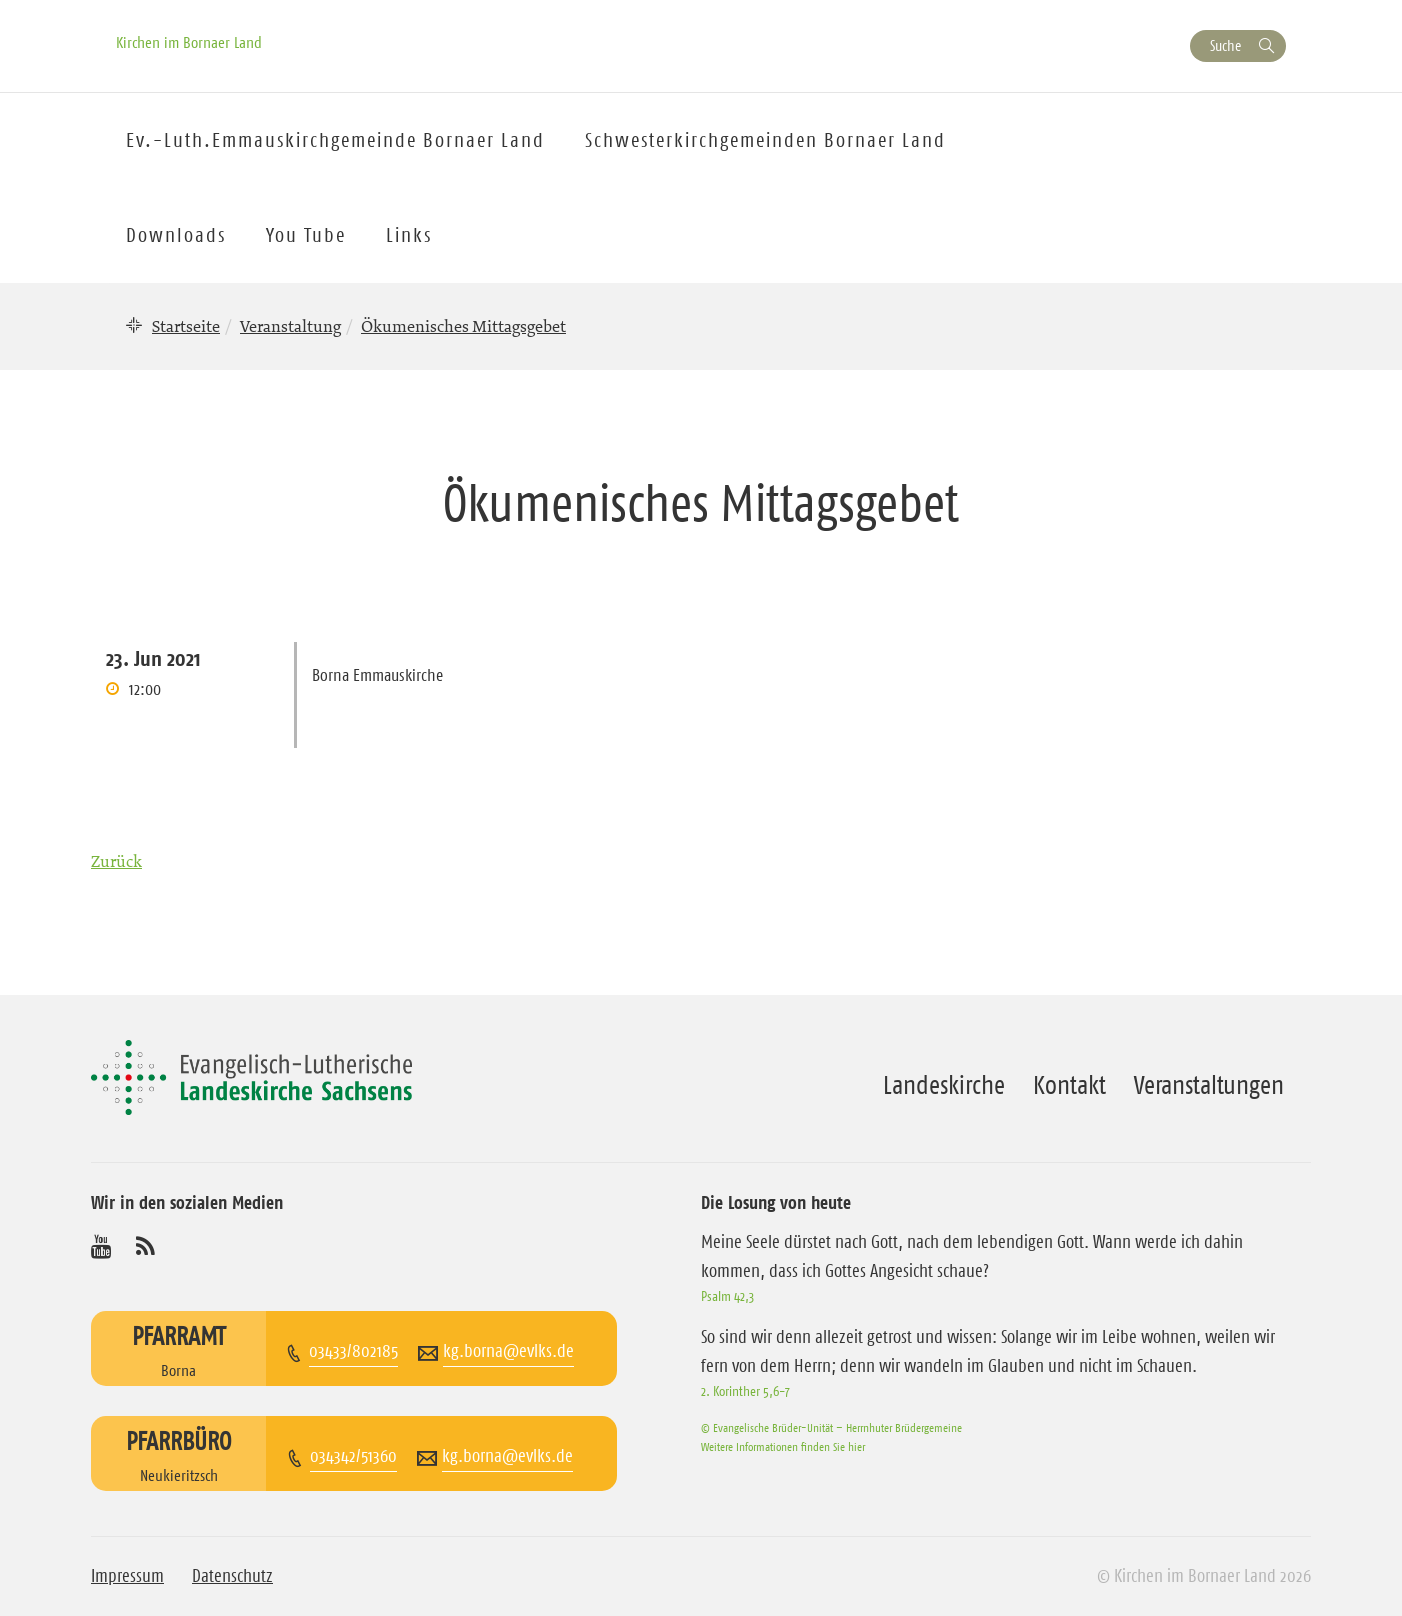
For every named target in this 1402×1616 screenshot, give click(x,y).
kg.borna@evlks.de (508, 1351)
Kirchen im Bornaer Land (189, 42)
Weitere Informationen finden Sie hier (783, 1446)
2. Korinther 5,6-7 (745, 1391)
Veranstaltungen (1209, 1085)
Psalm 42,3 (727, 1296)
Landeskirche (944, 1085)
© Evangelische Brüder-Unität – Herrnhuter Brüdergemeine (831, 1427)
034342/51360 (353, 1456)
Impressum (127, 1576)
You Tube (306, 235)
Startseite (186, 326)
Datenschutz (232, 1576)
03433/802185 (353, 1351)
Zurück (116, 861)
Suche (1225, 45)
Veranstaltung (290, 326)
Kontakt (1069, 1085)
